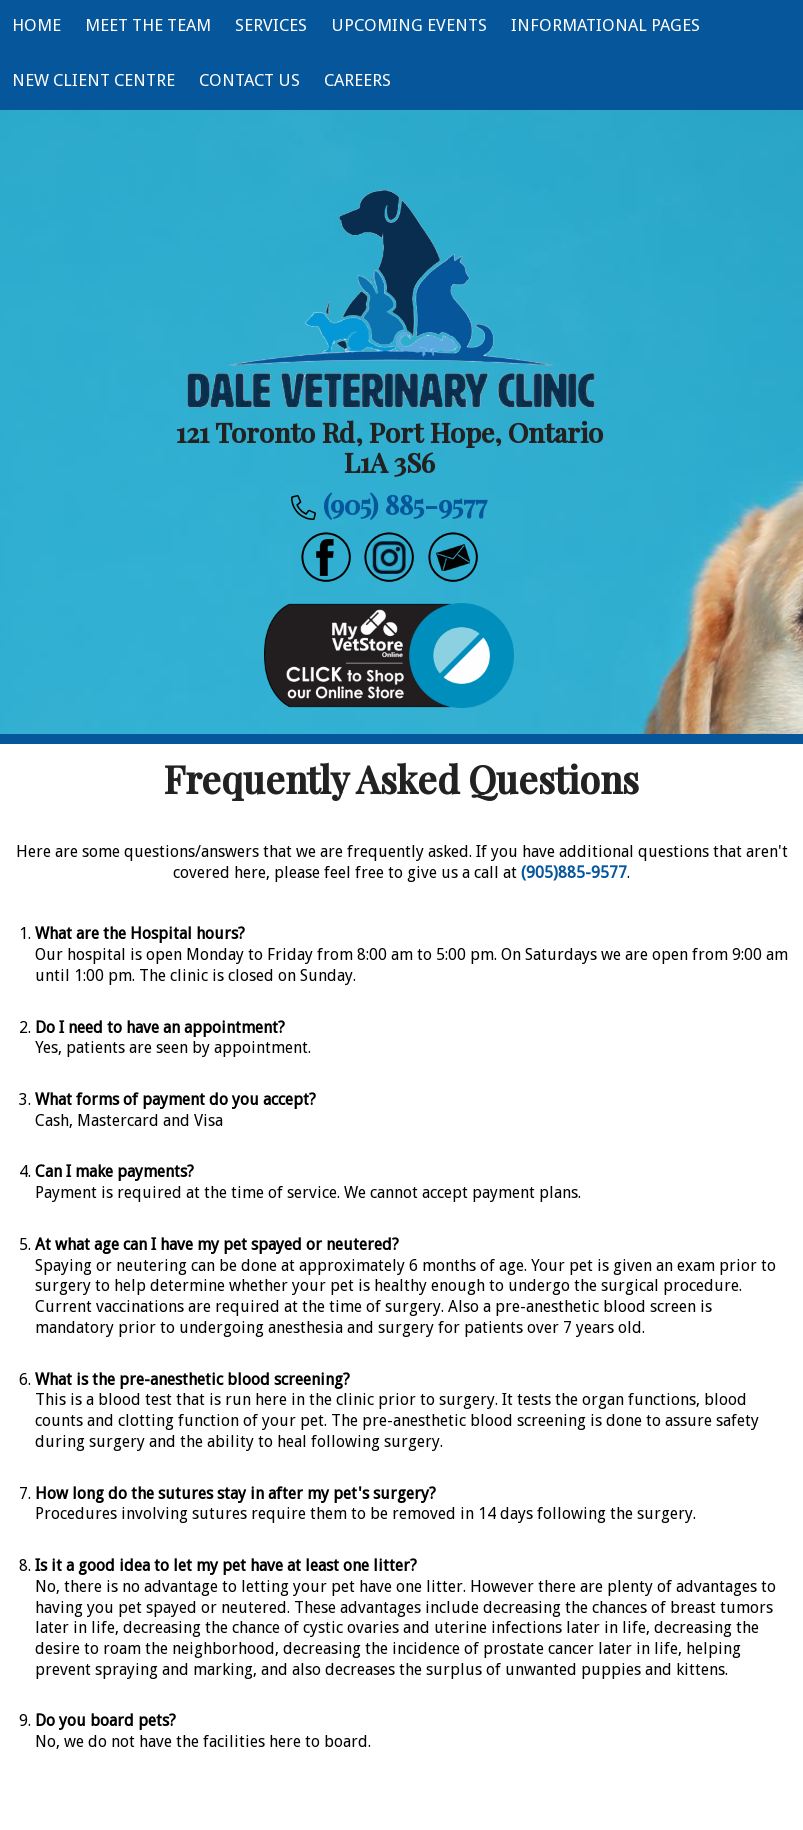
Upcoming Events (409, 25)
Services (271, 25)
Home (36, 25)
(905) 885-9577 (405, 504)
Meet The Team (148, 25)
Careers (357, 80)
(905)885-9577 (574, 872)
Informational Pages (605, 25)
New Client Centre (93, 80)
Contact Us (249, 80)
